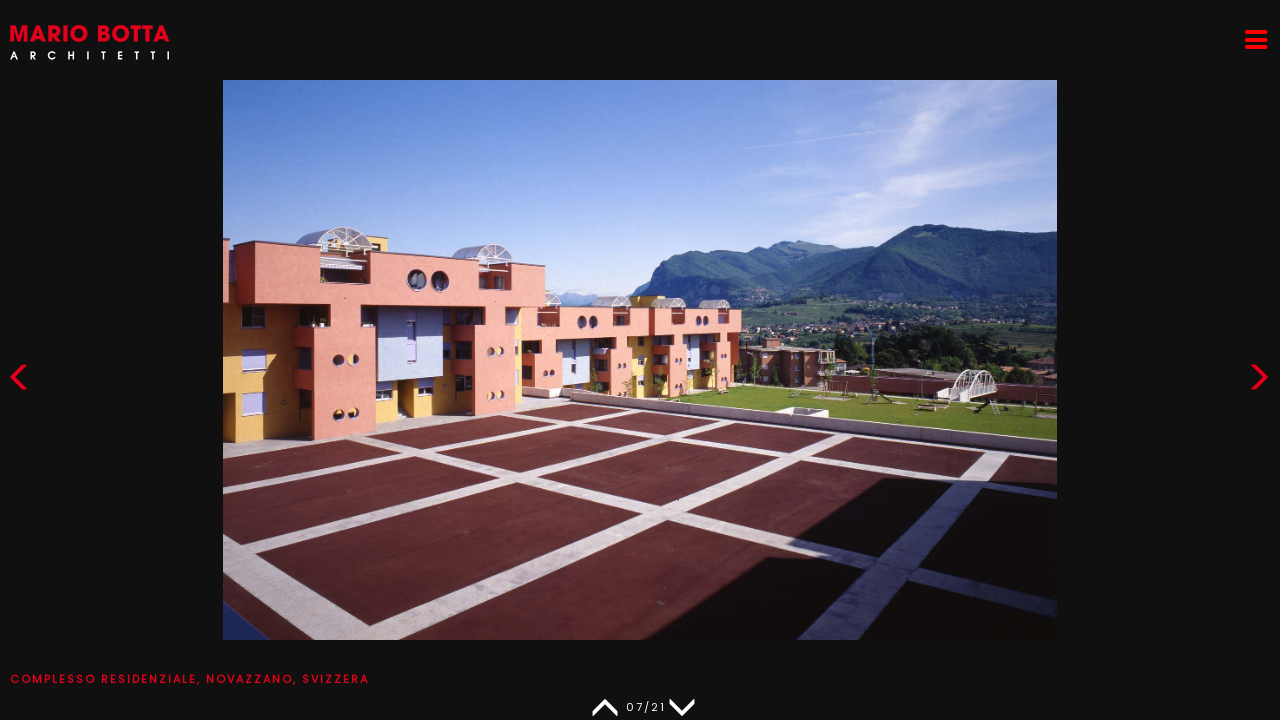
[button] (1259, 381)
